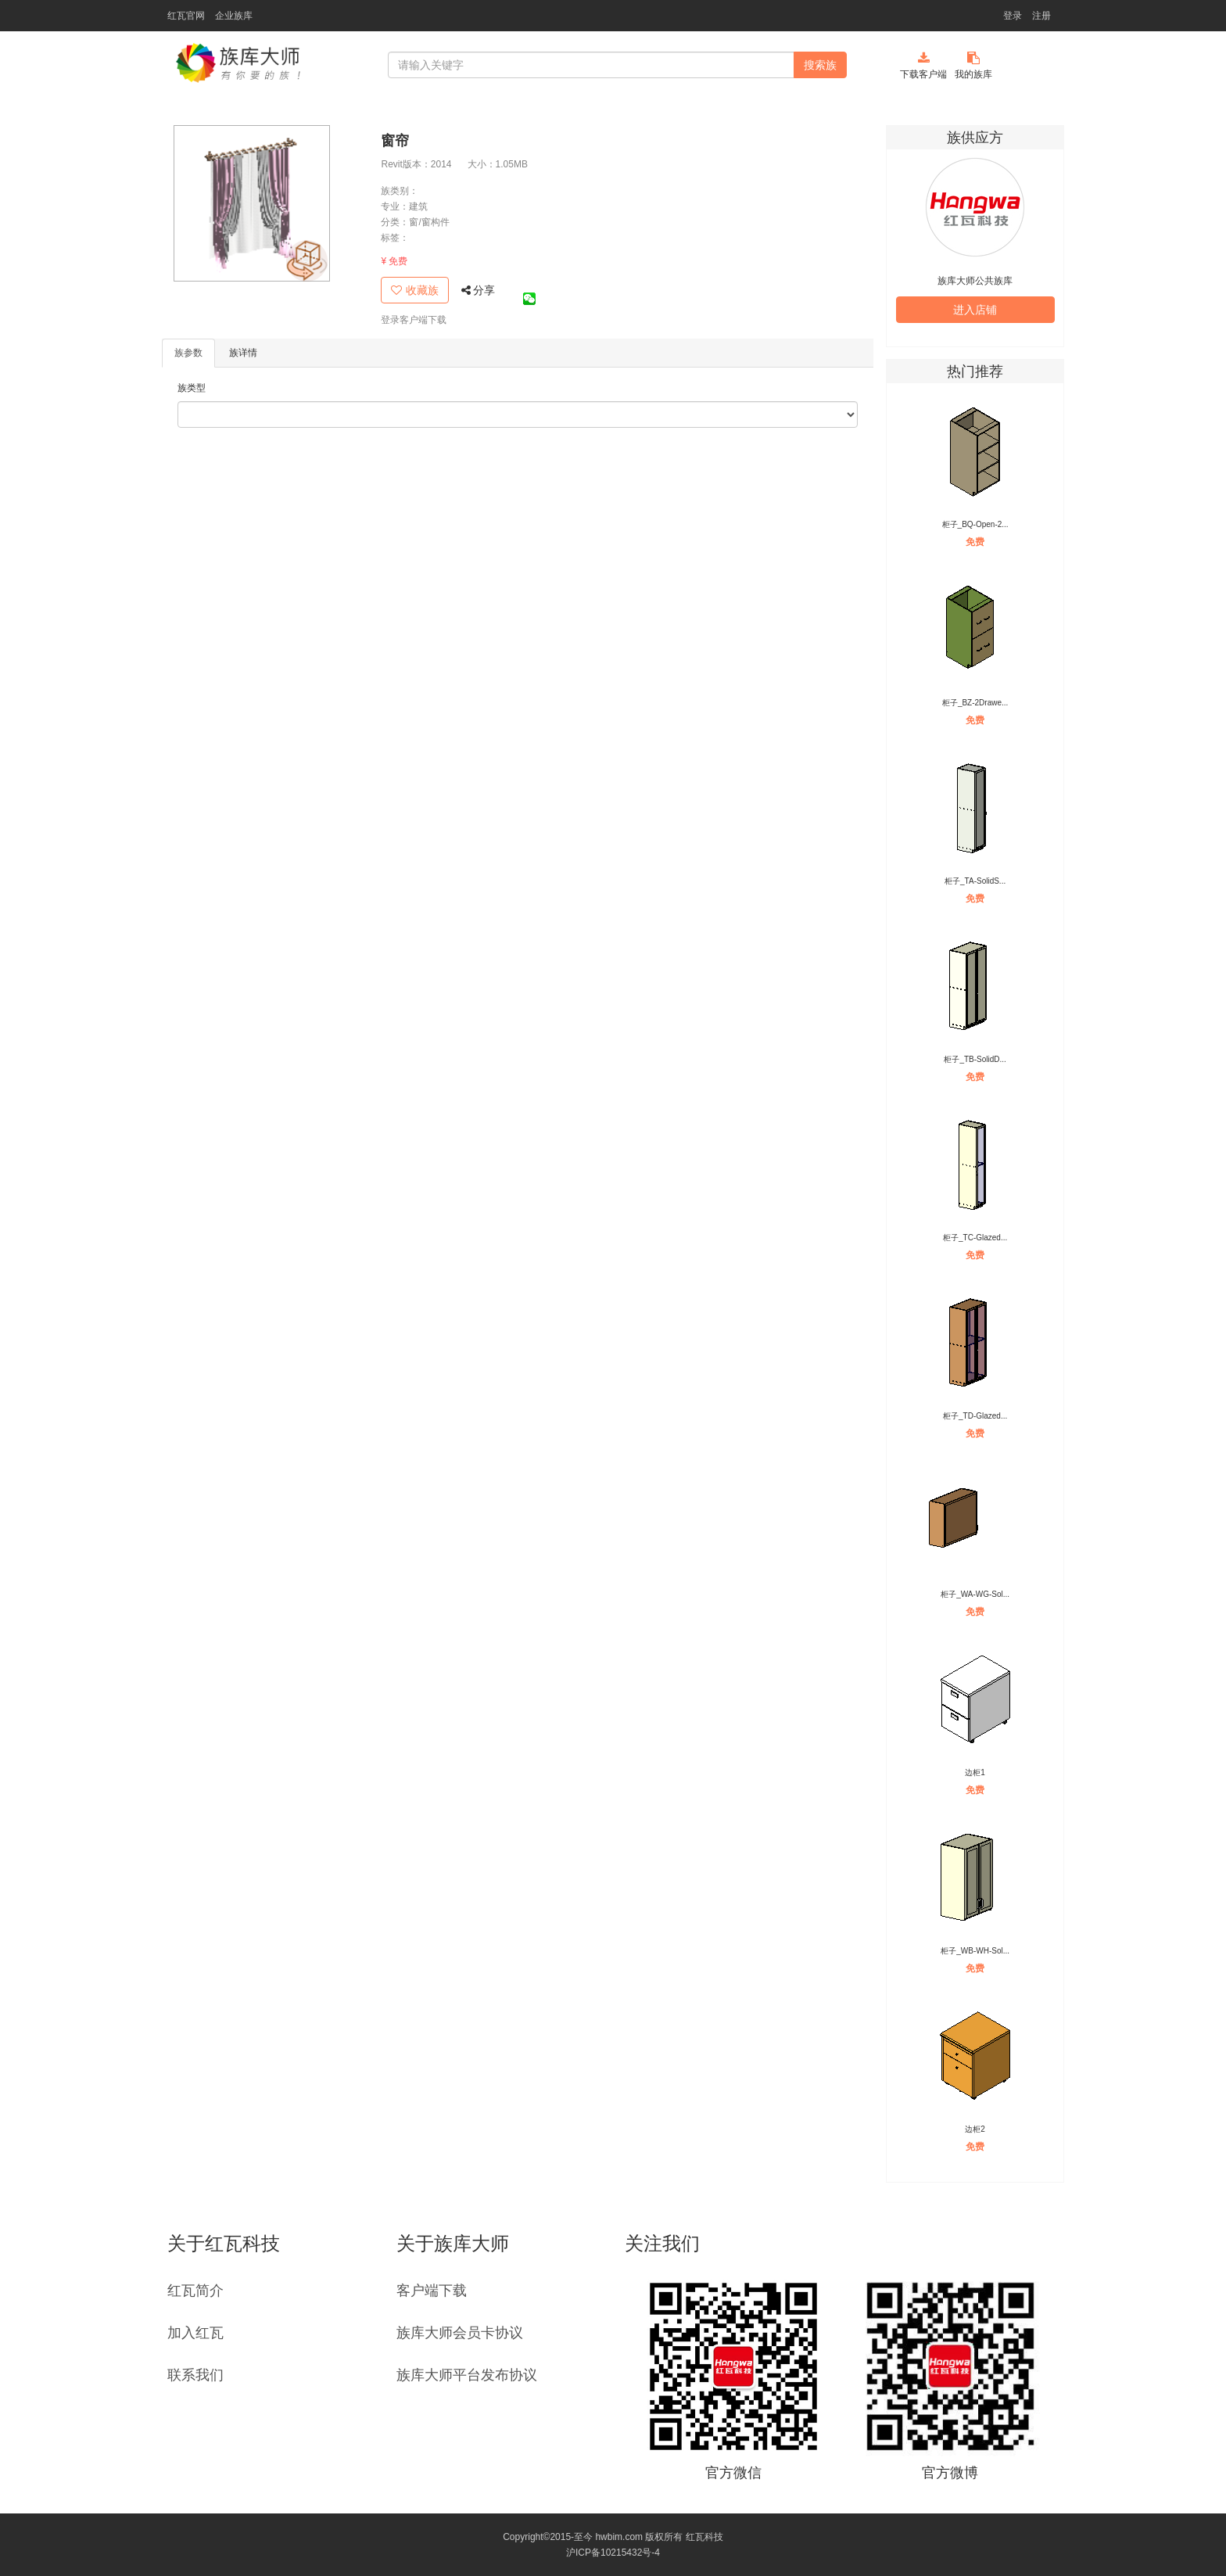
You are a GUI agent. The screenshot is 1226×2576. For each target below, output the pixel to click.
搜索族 (820, 65)
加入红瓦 (195, 2333)
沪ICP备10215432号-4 (613, 2552)
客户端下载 (431, 2290)
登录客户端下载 (413, 319)
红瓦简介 (195, 2290)
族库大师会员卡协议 (459, 2333)
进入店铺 (975, 309)
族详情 (243, 352)
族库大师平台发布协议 (466, 2375)
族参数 (188, 352)
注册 (1041, 15)
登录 (1012, 15)
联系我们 (195, 2375)
